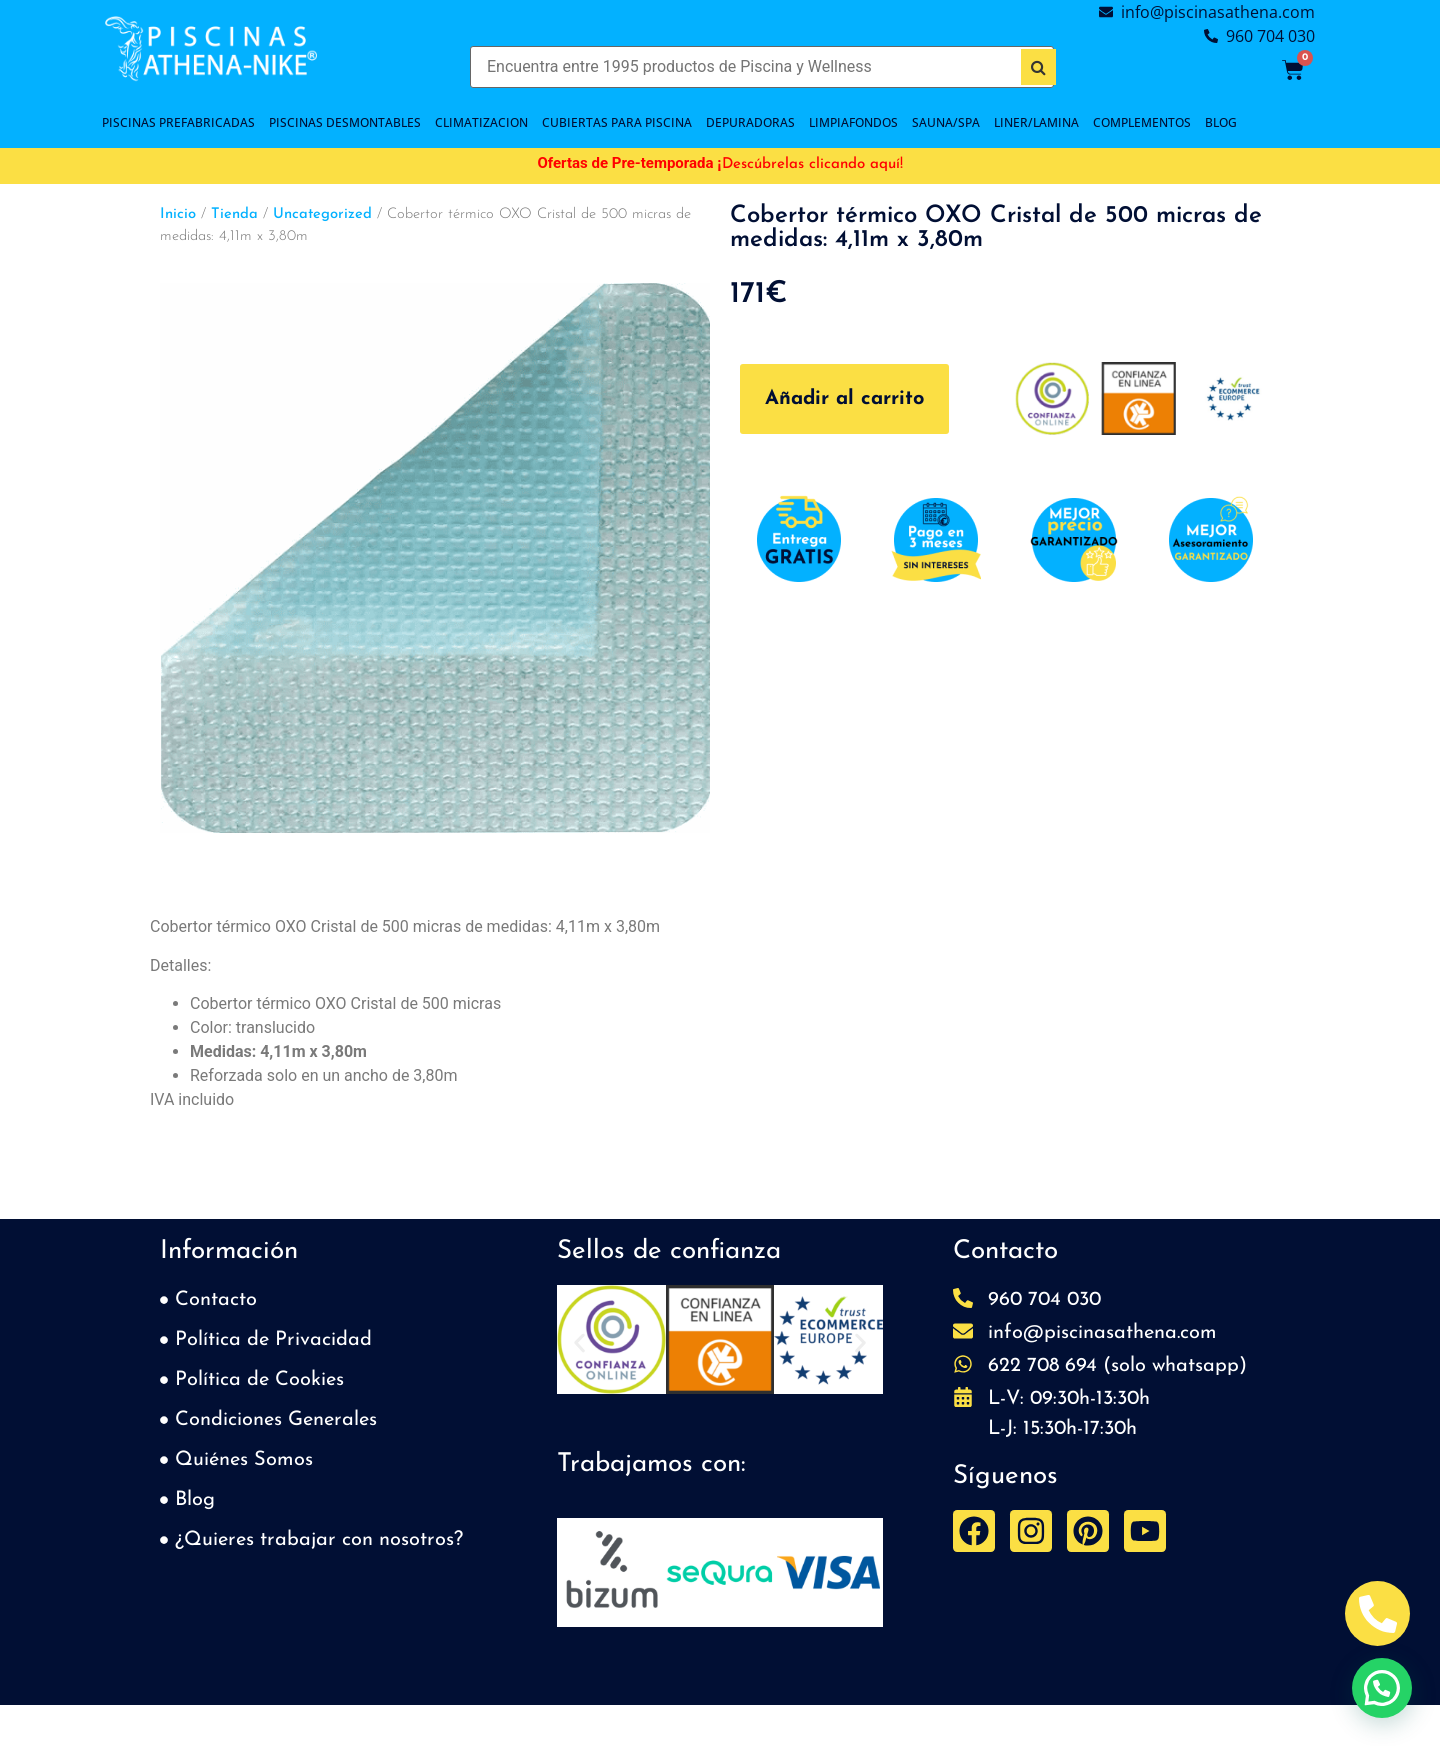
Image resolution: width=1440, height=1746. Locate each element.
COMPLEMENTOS (1142, 122)
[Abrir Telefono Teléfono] (1377, 1613)
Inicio (178, 214)
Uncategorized (322, 214)
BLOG (1221, 122)
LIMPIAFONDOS (853, 122)
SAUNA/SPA (946, 122)
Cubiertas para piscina (617, 122)
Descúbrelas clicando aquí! (812, 164)
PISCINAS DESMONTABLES (345, 122)
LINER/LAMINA (1036, 122)
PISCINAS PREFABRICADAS (178, 122)
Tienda (234, 214)
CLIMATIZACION (481, 122)
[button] (579, 1343)
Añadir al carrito (844, 399)
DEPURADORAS (750, 122)
